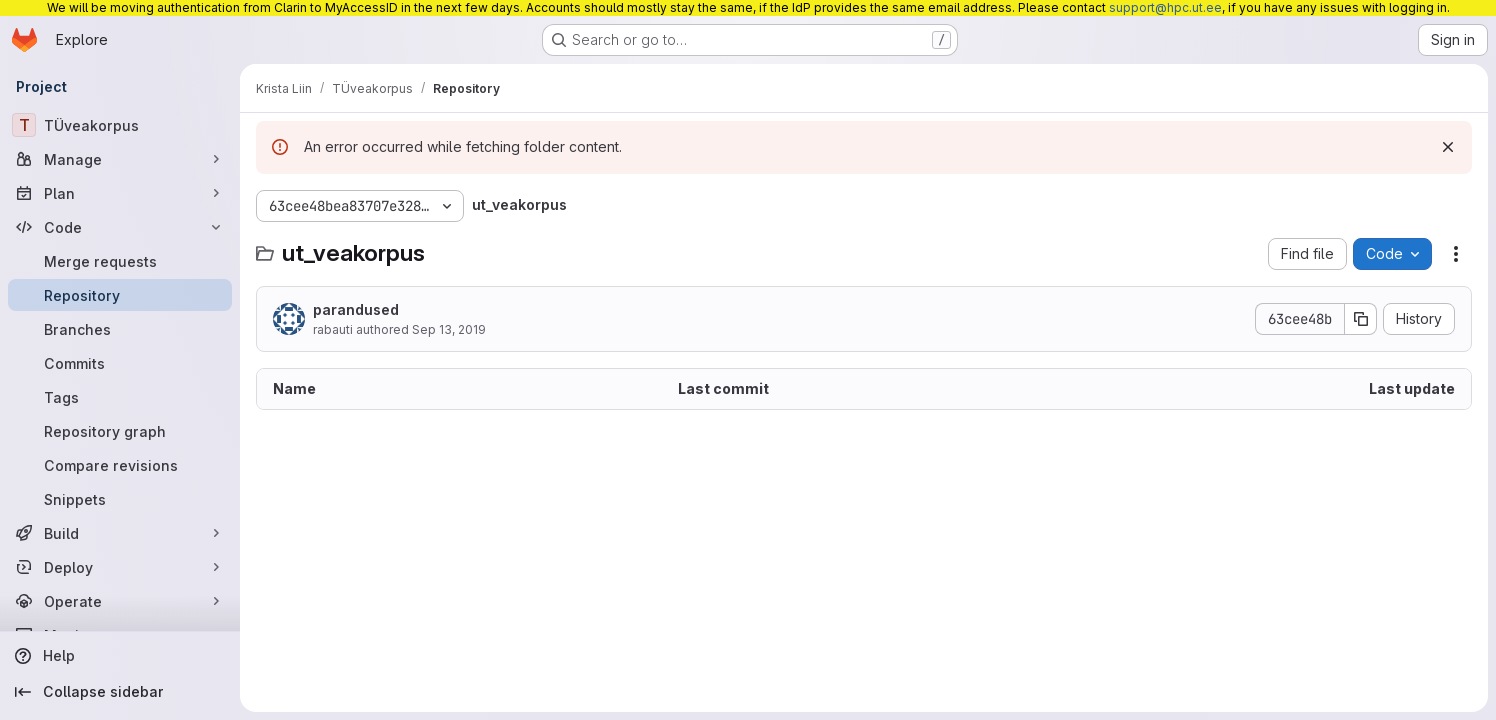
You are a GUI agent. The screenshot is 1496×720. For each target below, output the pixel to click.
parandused (356, 309)
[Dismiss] (1448, 147)
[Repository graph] (120, 431)
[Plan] (120, 193)
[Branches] (120, 329)
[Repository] (120, 295)
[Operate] (120, 601)
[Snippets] (120, 499)
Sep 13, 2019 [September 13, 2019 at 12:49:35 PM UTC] (449, 329)
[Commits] (120, 363)
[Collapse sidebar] (120, 692)
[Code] (120, 227)
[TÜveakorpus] (120, 125)
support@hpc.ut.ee (1165, 7)
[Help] (120, 656)
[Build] (120, 533)
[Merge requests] (120, 261)
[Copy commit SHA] (1361, 319)
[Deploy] (120, 567)
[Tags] (120, 397)
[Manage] (120, 159)
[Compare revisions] (120, 465)
